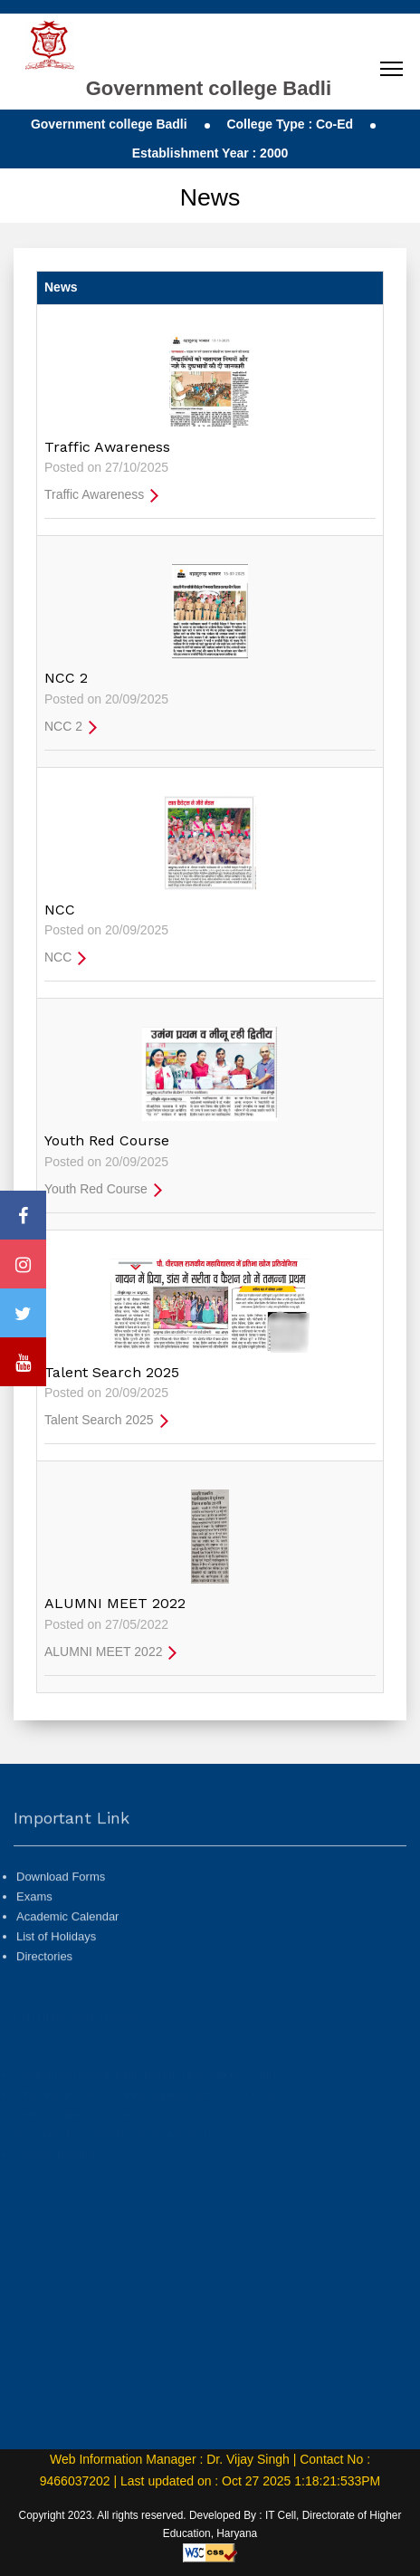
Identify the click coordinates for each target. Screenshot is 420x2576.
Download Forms (60, 1911)
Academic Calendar (67, 1951)
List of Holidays (56, 1970)
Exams (34, 1931)
